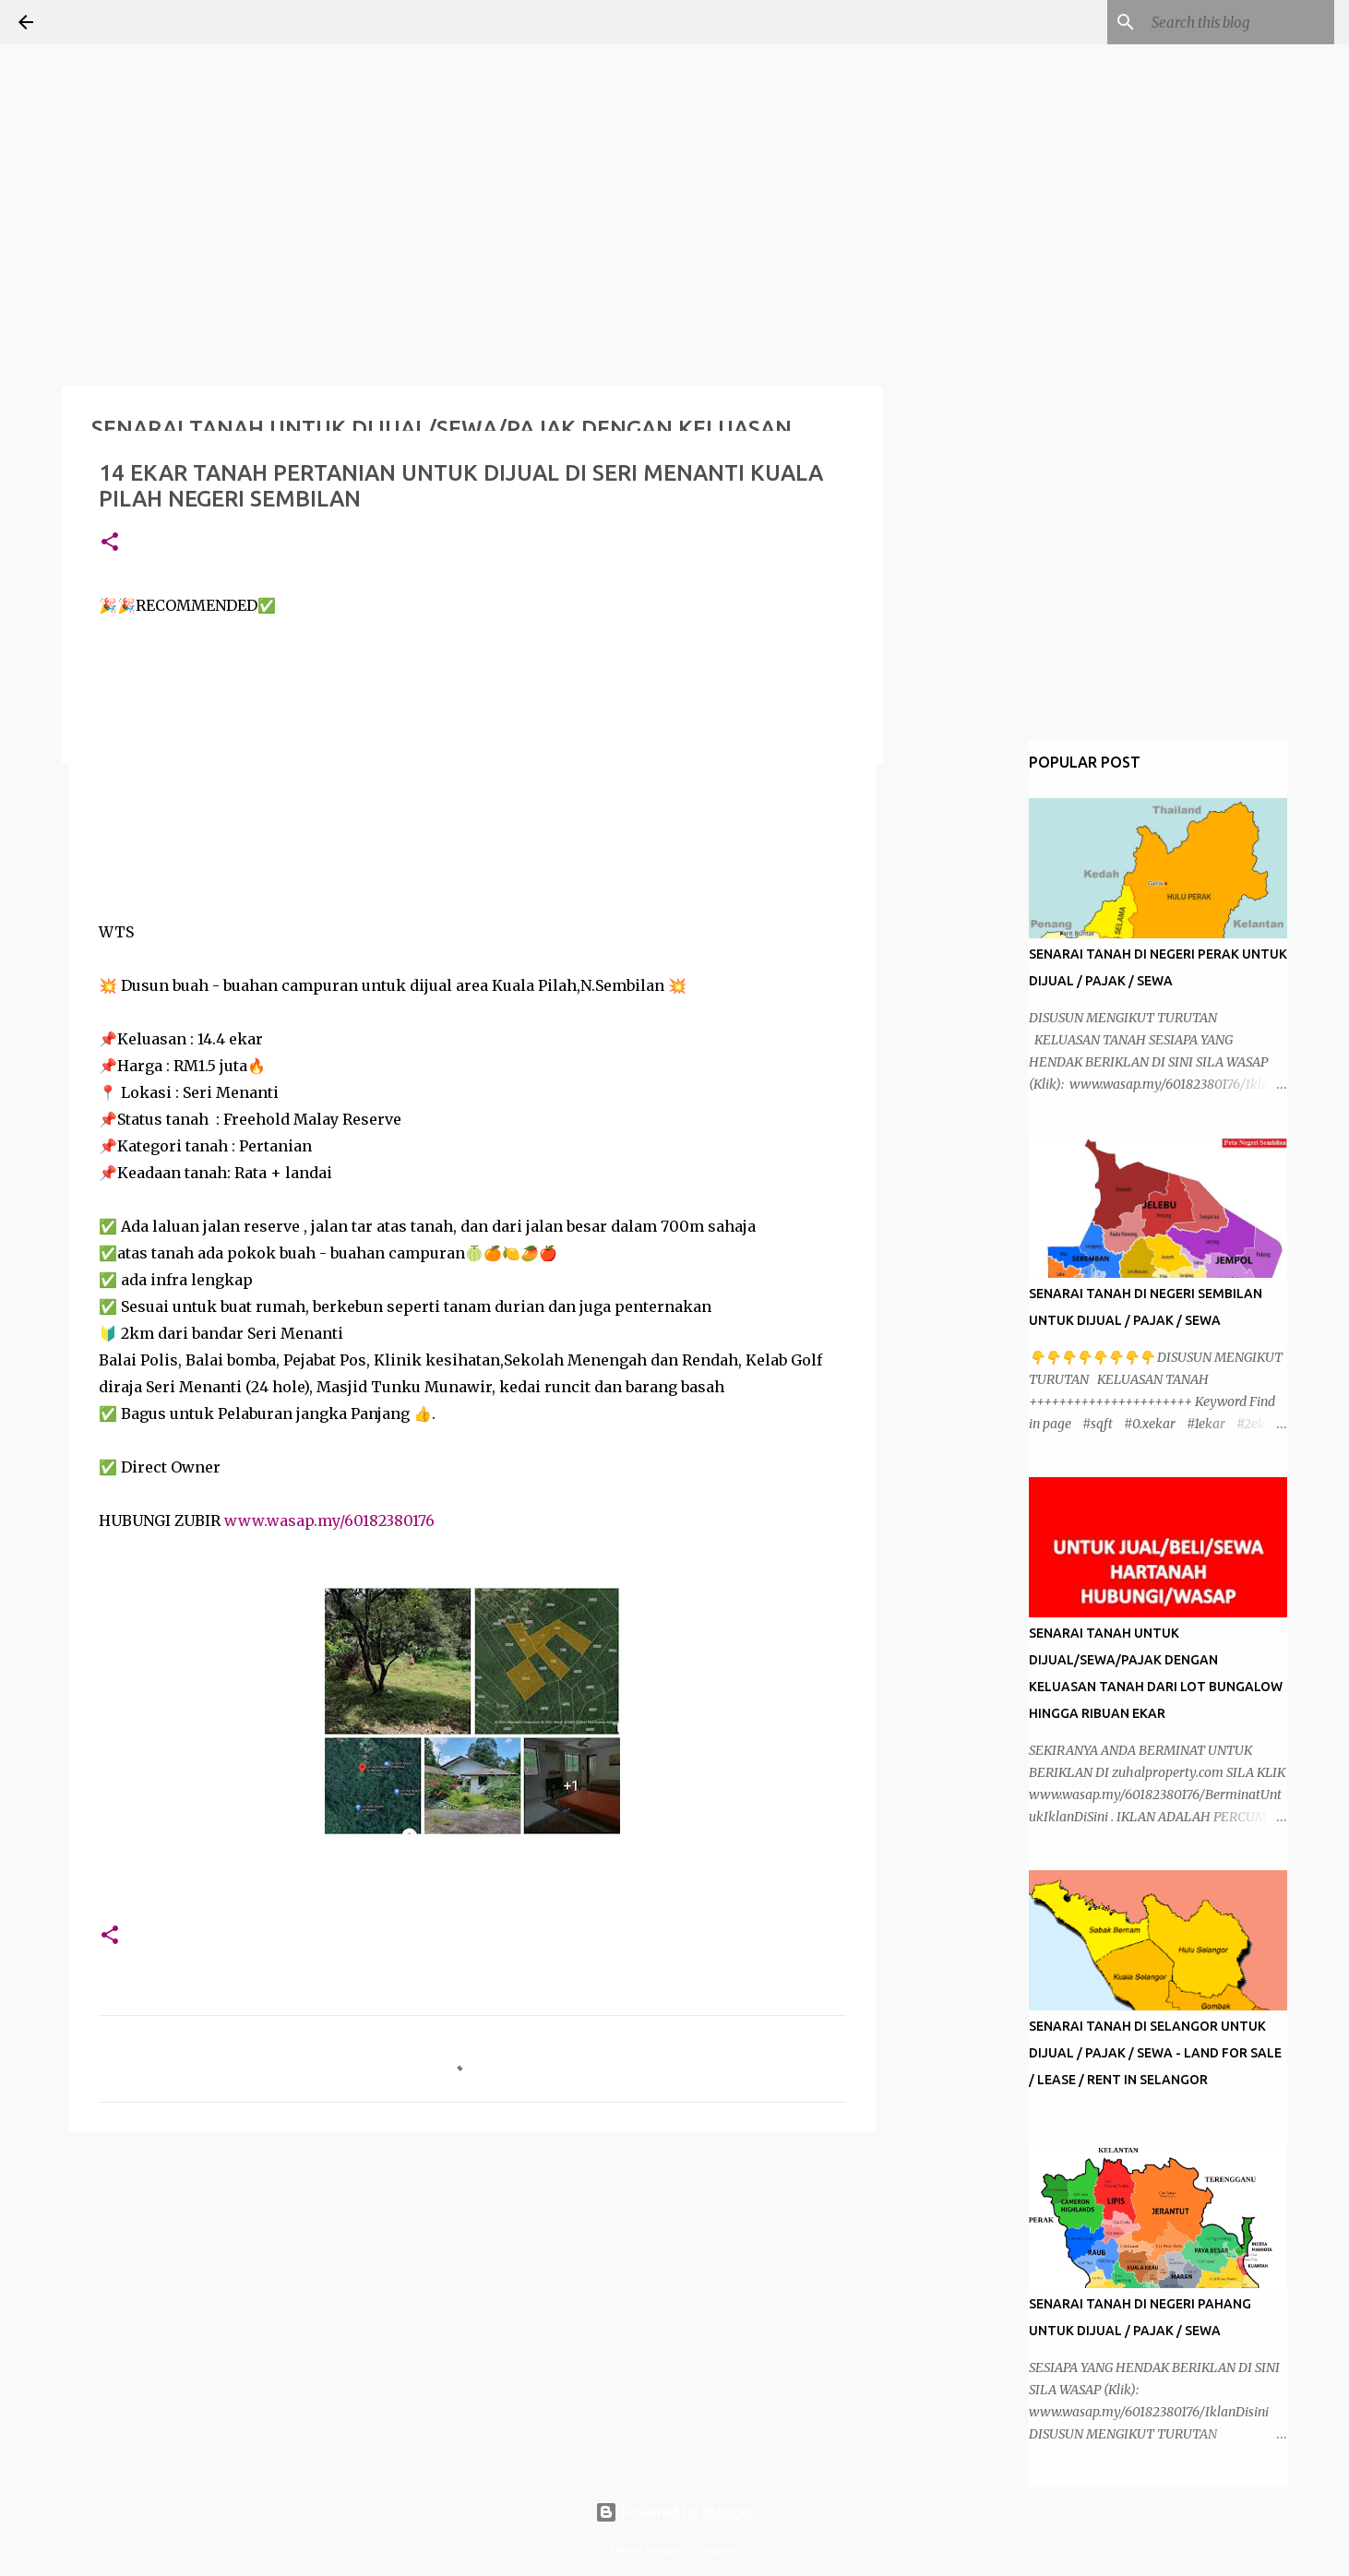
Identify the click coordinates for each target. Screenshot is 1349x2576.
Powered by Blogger (674, 2512)
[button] (110, 543)
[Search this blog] (1237, 22)
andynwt (719, 2550)
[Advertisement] (138, 115)
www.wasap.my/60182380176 (329, 1520)
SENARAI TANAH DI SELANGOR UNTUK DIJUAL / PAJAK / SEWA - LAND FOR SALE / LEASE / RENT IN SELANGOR (1155, 2053)
